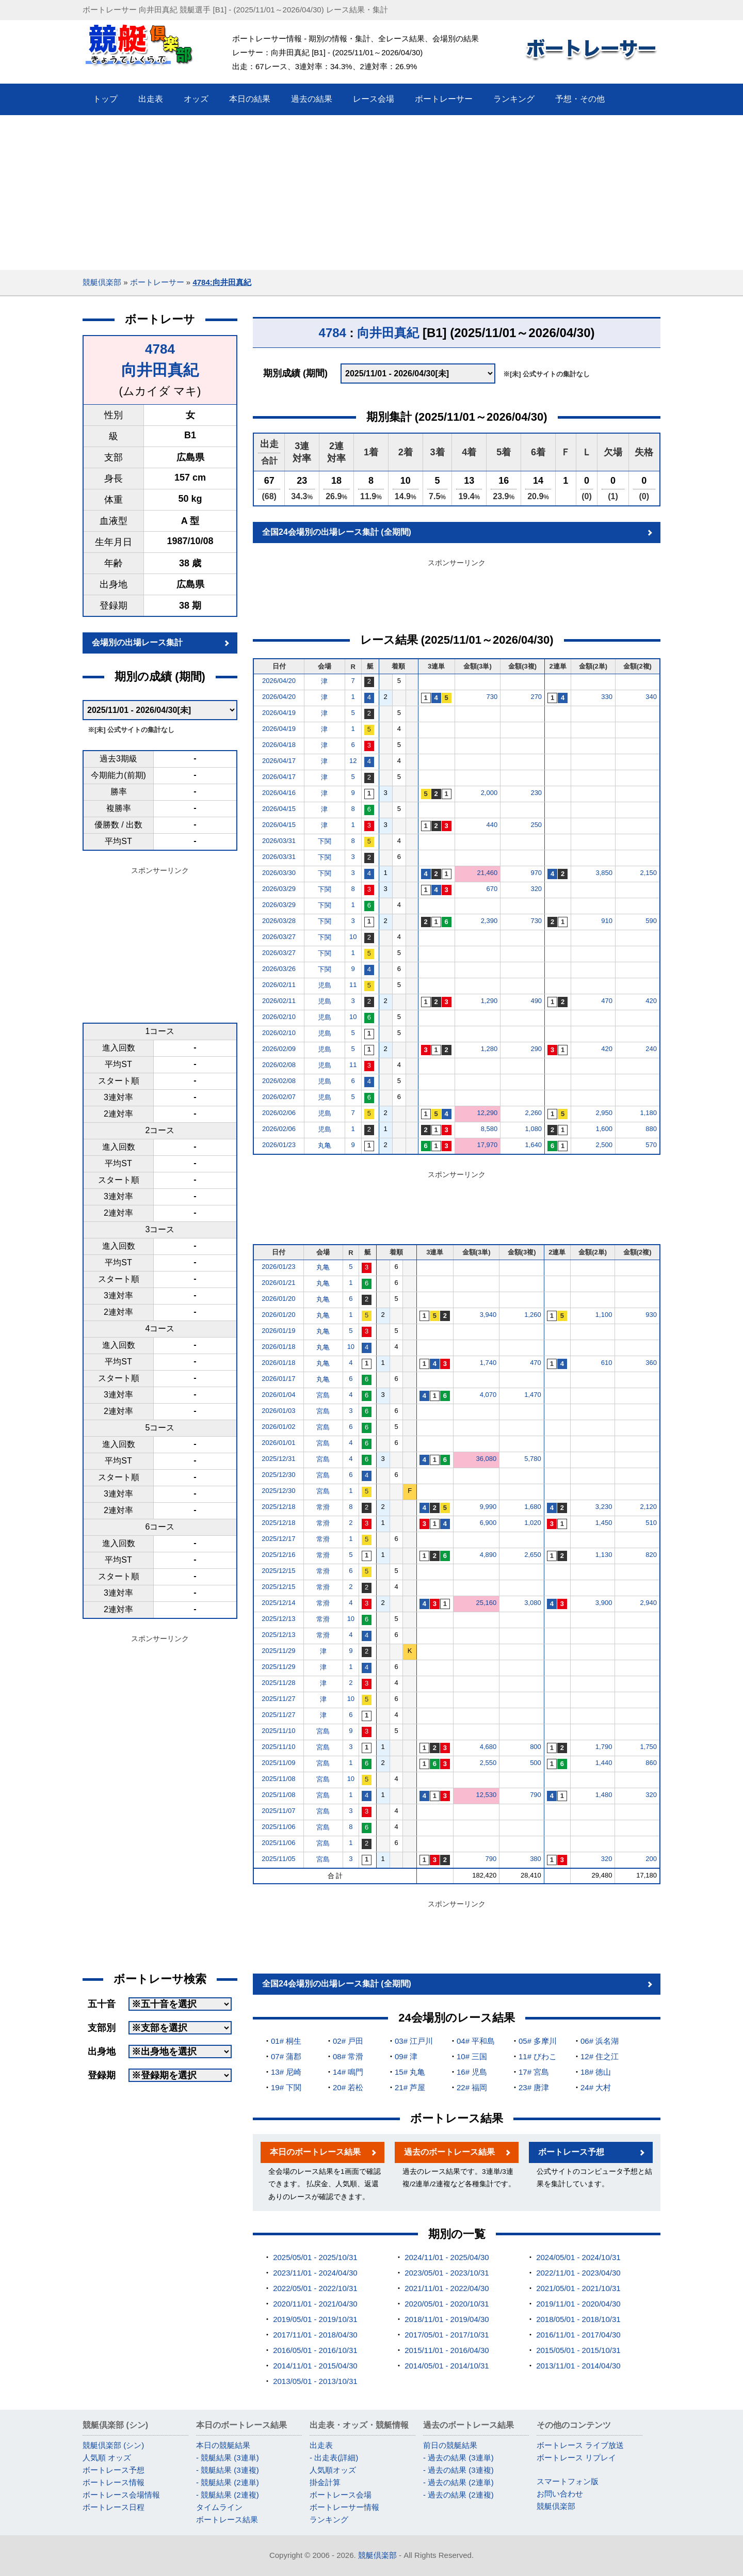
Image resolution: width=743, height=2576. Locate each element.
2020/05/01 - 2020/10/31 (447, 2303)
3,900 (603, 1603)
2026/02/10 (279, 1017)
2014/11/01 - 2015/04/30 (315, 2365)
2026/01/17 (278, 1378)
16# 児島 (472, 2072)
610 (606, 1362)
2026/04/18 (279, 745)
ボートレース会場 (341, 2494)
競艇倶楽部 (102, 282)
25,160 (486, 1603)
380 (535, 1859)
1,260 (532, 1314)
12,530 (486, 1795)
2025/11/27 (278, 1699)
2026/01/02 (278, 1426)
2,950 (603, 1113)
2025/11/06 (278, 1827)
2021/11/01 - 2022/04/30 (447, 2288)
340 (651, 697)
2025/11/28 (278, 1683)
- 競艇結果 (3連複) (227, 2470)
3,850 (603, 873)
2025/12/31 (278, 1458)
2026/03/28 (279, 921)
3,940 (488, 1314)
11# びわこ (538, 2056)
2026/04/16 (279, 793)
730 (491, 697)
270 (536, 697)
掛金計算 (325, 2482)
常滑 (323, 1507)
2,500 (603, 1145)
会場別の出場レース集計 (137, 642)
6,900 (488, 1522)
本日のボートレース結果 (315, 2152)
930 (651, 1314)
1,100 (603, 1314)
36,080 (486, 1458)
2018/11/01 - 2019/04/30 (447, 2319)
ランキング (329, 2519)
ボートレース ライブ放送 (580, 2445)
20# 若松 (348, 2087)
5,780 (532, 1458)
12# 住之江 (599, 2056)
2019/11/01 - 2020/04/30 (578, 2303)
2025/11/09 (278, 1763)
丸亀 (324, 1145)
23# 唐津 (534, 2087)
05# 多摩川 (538, 2041)
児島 (324, 985)
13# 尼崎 (286, 2072)
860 (651, 1763)
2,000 (489, 793)
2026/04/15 (279, 809)
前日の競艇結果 (450, 2445)
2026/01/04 (278, 1394)
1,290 (489, 1001)
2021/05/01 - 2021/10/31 (578, 2288)
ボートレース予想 (571, 2152)
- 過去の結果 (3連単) (458, 2457)
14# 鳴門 (348, 2072)
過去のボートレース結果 (449, 2152)
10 (353, 937)
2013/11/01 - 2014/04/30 (578, 2365)
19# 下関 (286, 2087)
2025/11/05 (278, 1859)
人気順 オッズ (107, 2457)
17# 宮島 (534, 2072)
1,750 (648, 1747)
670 (491, 889)
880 (651, 1129)
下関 (324, 841)
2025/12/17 (278, 1539)
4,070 (488, 1394)
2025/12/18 (278, 1506)
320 (536, 889)
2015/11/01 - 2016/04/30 (447, 2350)
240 (651, 1049)
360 (651, 1362)
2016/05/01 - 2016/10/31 (315, 2350)
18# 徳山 (595, 2072)
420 (651, 1001)
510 (651, 1522)
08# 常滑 (348, 2056)
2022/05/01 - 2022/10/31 (315, 2288)
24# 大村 (595, 2087)
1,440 (603, 1763)
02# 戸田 (348, 2041)
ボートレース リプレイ (576, 2457)
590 (651, 921)
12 (353, 761)
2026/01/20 (278, 1298)
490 (536, 1001)
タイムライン (219, 2507)
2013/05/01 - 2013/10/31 (315, 2381)
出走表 (321, 2445)
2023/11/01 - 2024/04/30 (315, 2272)
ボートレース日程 (113, 2507)
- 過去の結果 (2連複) (458, 2494)
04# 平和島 (476, 2041)
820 (651, 1555)
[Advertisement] (371, 192)
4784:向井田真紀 (221, 282)
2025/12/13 (278, 1619)
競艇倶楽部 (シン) (113, 2445)
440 (491, 825)
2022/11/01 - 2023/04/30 (578, 2272)
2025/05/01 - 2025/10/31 (315, 2257)
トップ (105, 98)
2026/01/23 (279, 1145)
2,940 (648, 1603)
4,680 (488, 1747)
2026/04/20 (279, 681)
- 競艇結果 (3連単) (227, 2457)
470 (606, 1001)
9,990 (488, 1506)
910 (606, 921)
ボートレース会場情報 (121, 2494)
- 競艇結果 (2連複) (227, 2494)
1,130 (603, 1555)
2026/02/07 (279, 1097)
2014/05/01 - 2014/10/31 (447, 2365)
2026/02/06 (279, 1113)
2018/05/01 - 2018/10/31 (578, 2319)
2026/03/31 (279, 841)
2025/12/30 (278, 1474)
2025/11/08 (278, 1779)
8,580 (489, 1129)
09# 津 (406, 2056)
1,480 (603, 1795)
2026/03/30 (279, 873)
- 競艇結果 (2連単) (227, 2482)
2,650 (532, 1555)
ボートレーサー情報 (344, 2507)
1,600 (603, 1129)
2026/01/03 (278, 1410)
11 (353, 985)
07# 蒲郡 (286, 2056)
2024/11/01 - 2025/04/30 (447, 2257)
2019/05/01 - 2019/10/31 (315, 2319)
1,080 (533, 1129)
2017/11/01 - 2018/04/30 (315, 2334)
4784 (160, 349)
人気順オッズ (333, 2470)
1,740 (488, 1362)
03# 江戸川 (414, 2041)
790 (535, 1795)
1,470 (532, 1394)
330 (606, 697)
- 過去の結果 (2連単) (458, 2482)
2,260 (533, 1113)
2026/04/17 (279, 761)
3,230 (603, 1506)
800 (535, 1747)
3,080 (532, 1603)
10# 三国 (472, 2056)
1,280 (489, 1049)
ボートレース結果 (227, 2519)
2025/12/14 (278, 1603)
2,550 (488, 1763)
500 (535, 1763)
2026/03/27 (279, 937)
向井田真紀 (160, 369)
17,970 (487, 1145)
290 (536, 1049)
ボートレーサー (157, 282)
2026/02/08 (279, 1065)
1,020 (532, 1522)
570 (651, 1145)
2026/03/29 (279, 889)
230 (536, 793)
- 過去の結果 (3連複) (458, 2470)
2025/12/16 (278, 1555)
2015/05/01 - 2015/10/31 (578, 2350)
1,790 (603, 1747)
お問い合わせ (560, 2493)
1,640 (533, 1145)
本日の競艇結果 (223, 2445)
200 (651, 1859)
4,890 (488, 1555)
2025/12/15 (278, 1571)
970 (536, 873)
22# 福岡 (472, 2087)
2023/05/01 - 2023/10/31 (447, 2272)
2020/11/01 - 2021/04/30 (315, 2303)
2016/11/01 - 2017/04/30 (578, 2334)
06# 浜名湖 (599, 2041)
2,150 (648, 873)
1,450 (603, 1522)
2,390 (489, 921)
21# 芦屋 (410, 2087)
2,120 (648, 1506)
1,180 (648, 1113)
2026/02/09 (279, 1049)
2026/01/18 (278, 1346)
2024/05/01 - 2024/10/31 (578, 2257)
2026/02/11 (279, 985)
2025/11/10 (278, 1731)
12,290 (487, 1113)
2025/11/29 (278, 1651)
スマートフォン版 (568, 2481)
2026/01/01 (278, 1442)
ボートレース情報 (113, 2482)
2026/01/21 (278, 1282)
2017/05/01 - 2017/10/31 (447, 2334)
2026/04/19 (279, 713)
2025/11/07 (278, 1811)
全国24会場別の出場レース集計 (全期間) (336, 532)
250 (536, 825)
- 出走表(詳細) (334, 2457)
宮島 (323, 1395)
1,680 (532, 1506)
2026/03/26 (279, 969)
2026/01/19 (278, 1330)
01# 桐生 (286, 2041)
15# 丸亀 (410, 2072)
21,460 (487, 873)
